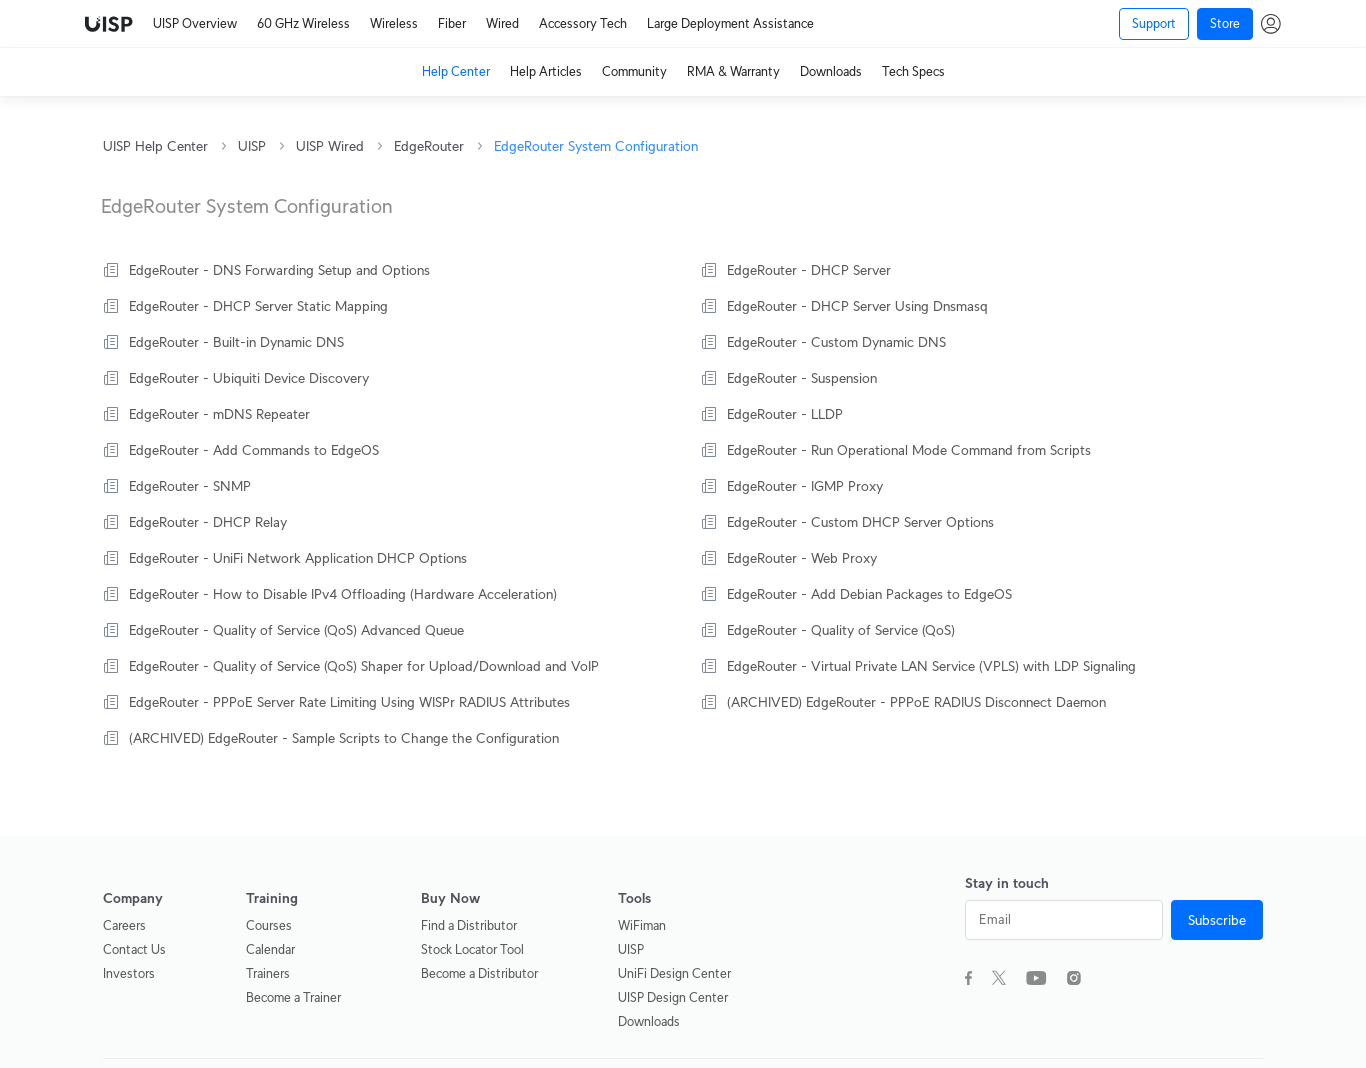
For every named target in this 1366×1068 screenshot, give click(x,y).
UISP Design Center (673, 997)
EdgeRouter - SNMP (190, 486)
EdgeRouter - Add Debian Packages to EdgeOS (869, 594)
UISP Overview (195, 23)
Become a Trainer (293, 997)
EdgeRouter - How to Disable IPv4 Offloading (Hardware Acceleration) (343, 594)
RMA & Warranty (733, 71)
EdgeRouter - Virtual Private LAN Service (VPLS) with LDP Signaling (931, 666)
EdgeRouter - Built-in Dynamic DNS (236, 342)
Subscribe (1217, 920)
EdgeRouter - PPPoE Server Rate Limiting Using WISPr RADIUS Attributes (349, 702)
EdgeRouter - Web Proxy (802, 558)
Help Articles (546, 71)
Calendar (270, 949)
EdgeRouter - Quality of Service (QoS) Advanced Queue (296, 630)
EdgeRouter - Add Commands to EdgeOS (254, 450)
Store (1225, 23)
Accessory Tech (583, 23)
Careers (124, 925)
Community (634, 71)
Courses (269, 925)
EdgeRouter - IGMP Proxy (805, 486)
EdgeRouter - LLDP (785, 414)
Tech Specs (913, 71)
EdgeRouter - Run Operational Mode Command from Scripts (909, 450)
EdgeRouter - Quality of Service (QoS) (841, 630)
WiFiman (642, 925)
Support (1154, 23)
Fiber (452, 23)
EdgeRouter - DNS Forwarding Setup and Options (279, 270)
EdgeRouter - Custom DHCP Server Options (860, 522)
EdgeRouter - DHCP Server (809, 270)
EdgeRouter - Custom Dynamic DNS (836, 342)
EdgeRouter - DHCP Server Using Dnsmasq (857, 306)
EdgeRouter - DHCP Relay (208, 522)
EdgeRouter (429, 146)
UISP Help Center (155, 146)
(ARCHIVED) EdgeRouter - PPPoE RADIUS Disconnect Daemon (916, 702)
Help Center (456, 71)
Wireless (394, 23)
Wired (502, 23)
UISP (252, 146)
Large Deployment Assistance (730, 23)
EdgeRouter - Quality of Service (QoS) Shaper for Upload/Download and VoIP (364, 666)
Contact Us (134, 949)
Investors (129, 973)
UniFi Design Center (674, 973)
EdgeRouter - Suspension (802, 378)
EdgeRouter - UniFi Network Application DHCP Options (298, 558)
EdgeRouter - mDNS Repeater (219, 414)
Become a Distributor (479, 973)
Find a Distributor (469, 925)
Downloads (831, 71)
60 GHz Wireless (303, 23)
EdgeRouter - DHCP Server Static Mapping (258, 306)
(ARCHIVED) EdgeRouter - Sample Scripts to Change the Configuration (344, 738)
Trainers (268, 973)
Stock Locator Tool (472, 949)
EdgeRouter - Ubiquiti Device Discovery (249, 378)
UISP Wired (330, 146)
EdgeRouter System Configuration (596, 146)
